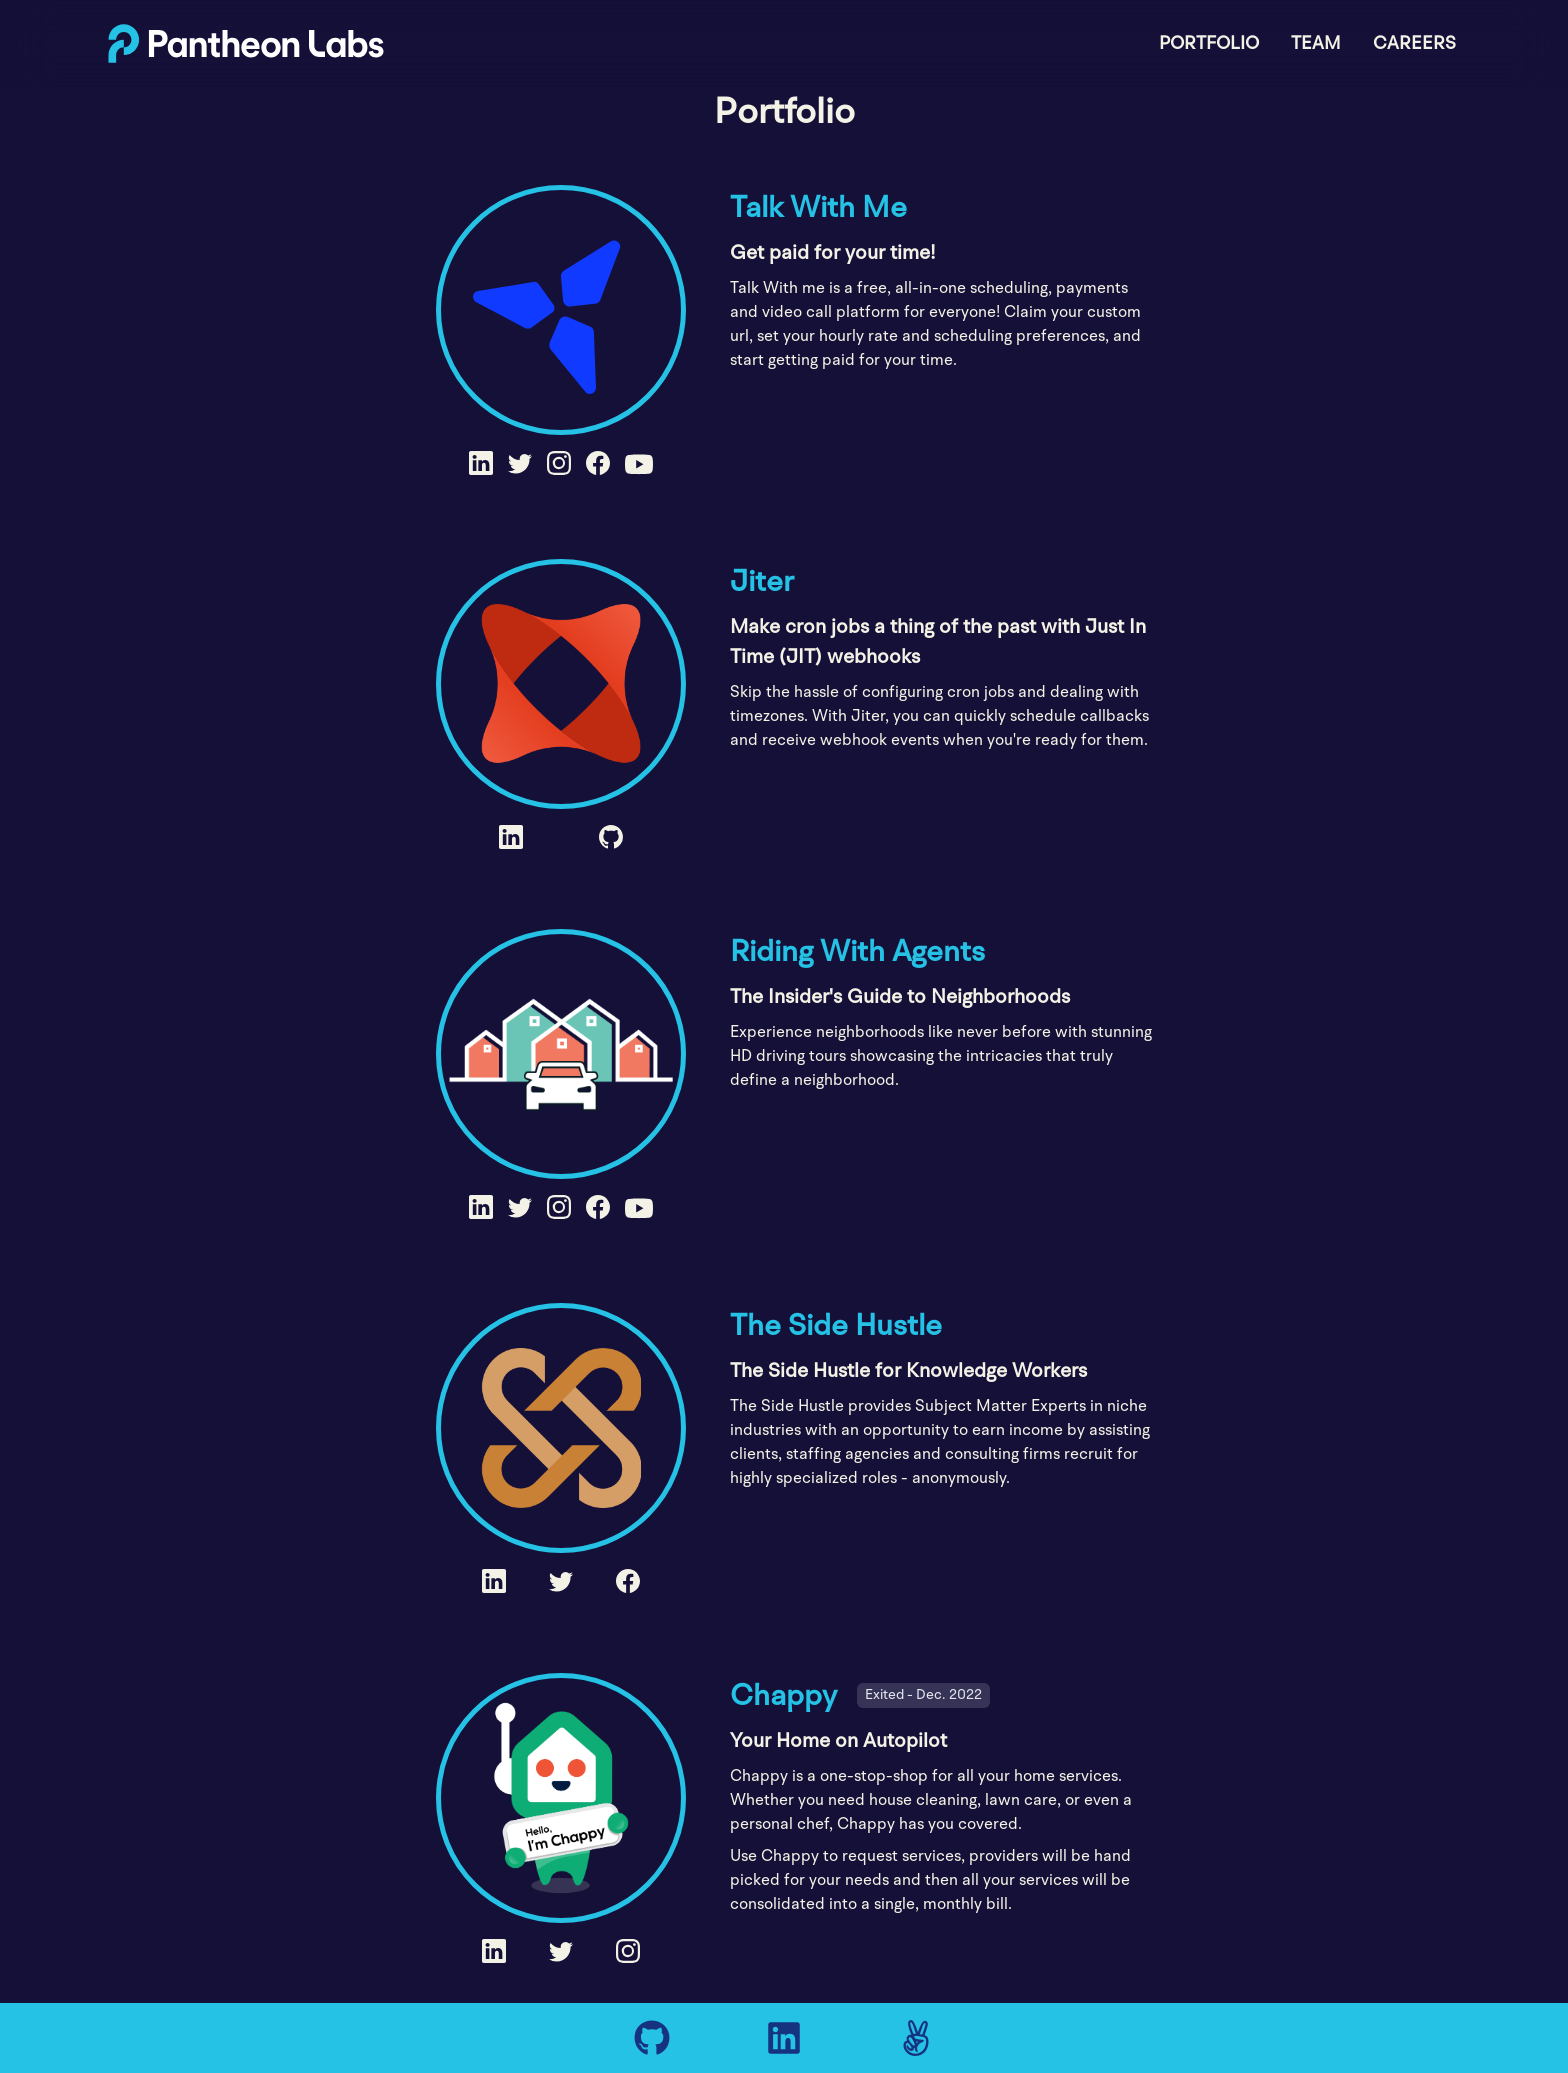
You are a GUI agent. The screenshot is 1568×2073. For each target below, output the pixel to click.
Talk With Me (818, 207)
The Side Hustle (836, 1325)
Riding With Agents (857, 951)
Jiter (762, 581)
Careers (1414, 43)
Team (1316, 43)
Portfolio (1209, 43)
